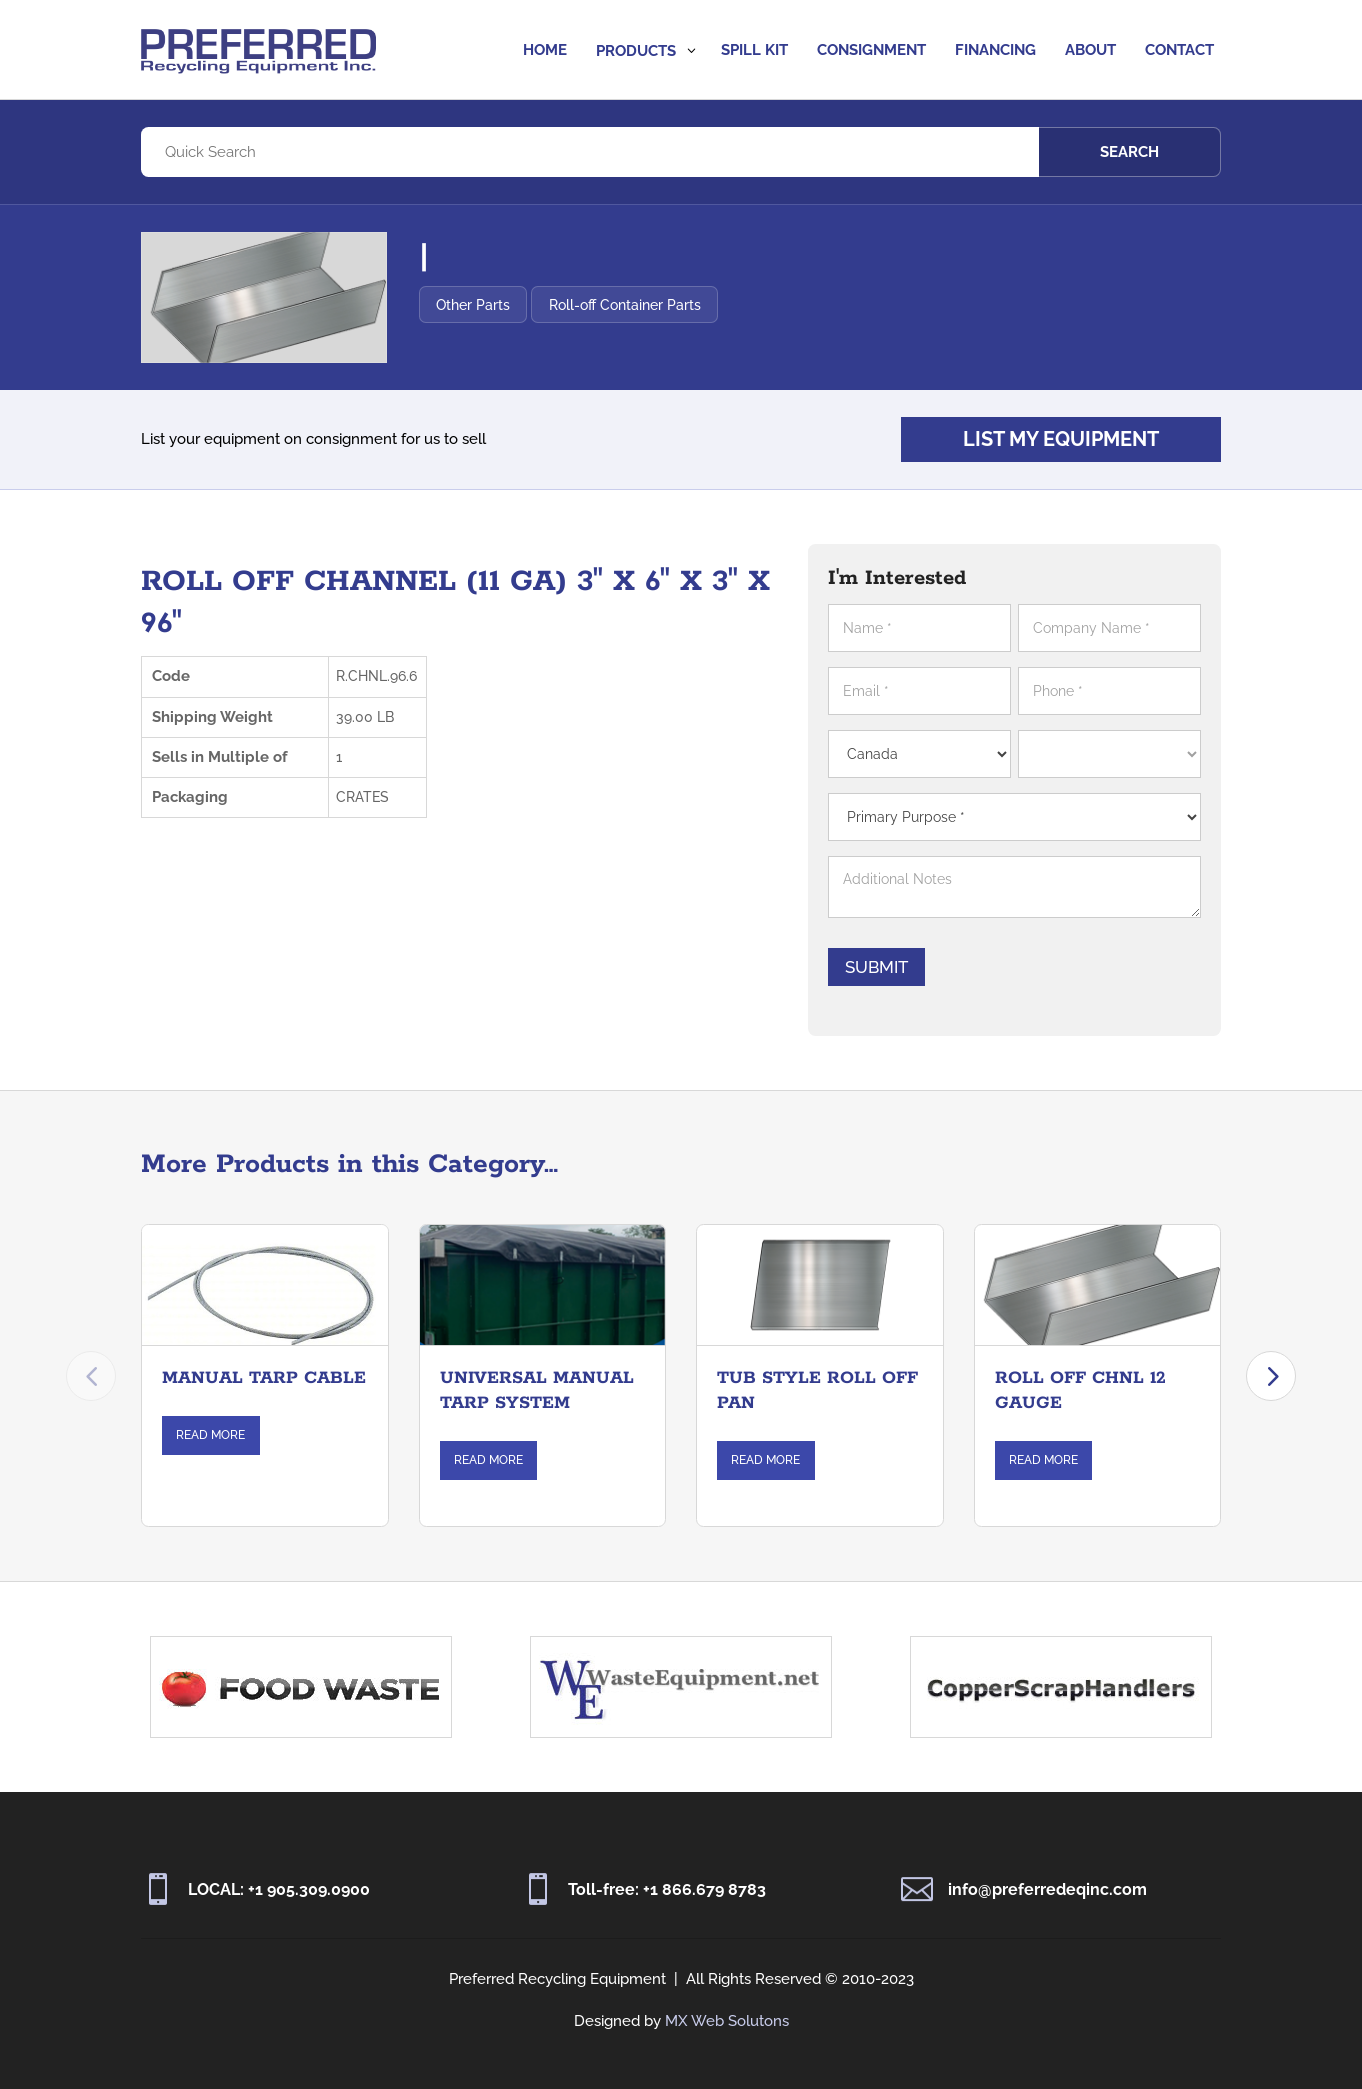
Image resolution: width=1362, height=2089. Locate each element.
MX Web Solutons (727, 2021)
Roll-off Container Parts (703, 305)
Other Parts (552, 305)
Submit (890, 967)
